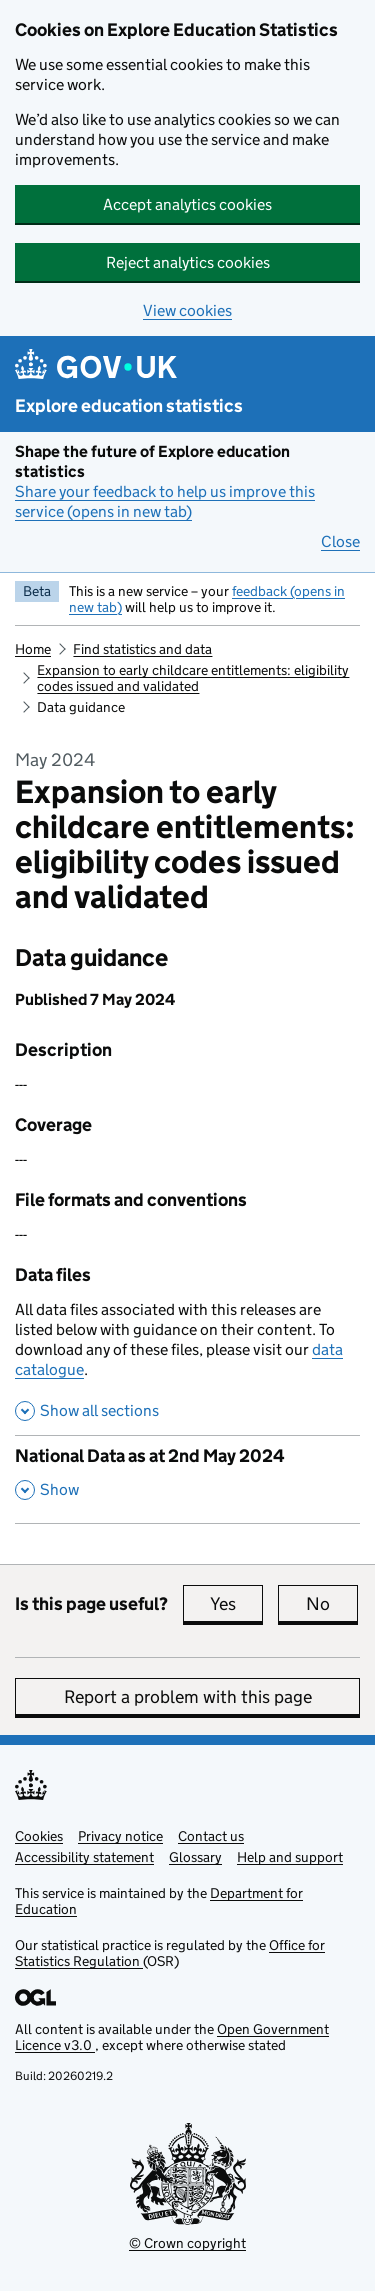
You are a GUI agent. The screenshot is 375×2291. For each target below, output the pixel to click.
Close (340, 541)
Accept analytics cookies (187, 204)
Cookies (39, 1836)
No (332, 1604)
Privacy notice (120, 1836)
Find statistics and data (142, 649)
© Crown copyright (187, 2243)
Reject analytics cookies (188, 262)
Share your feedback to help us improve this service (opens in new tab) (165, 501)
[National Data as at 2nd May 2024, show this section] (187, 1479)
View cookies (187, 310)
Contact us (211, 1836)
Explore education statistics (129, 406)
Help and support (290, 1857)
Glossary (195, 1857)
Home (33, 649)
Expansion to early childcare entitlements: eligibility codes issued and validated (193, 678)
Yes (236, 1604)
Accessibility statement (84, 1857)
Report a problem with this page (188, 1697)
